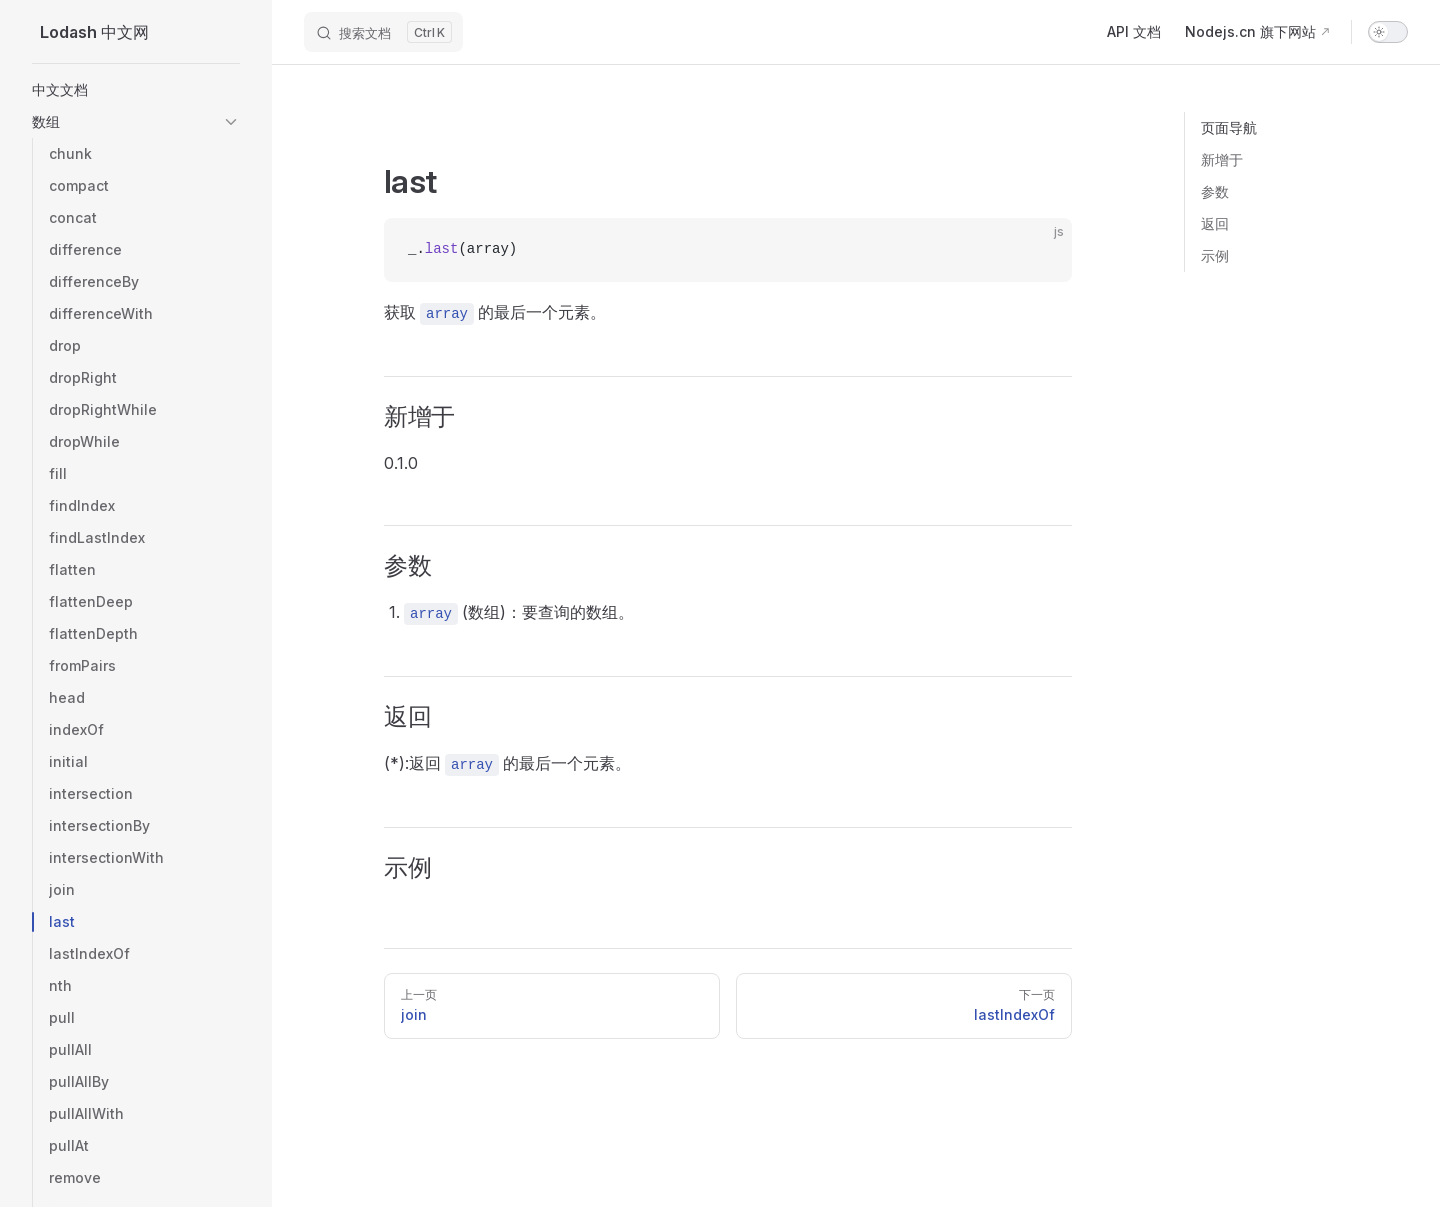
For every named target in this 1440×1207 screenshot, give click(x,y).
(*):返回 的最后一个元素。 (507, 764)
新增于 (1222, 159)
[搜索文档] (383, 32)
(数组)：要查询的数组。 (519, 613)
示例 (1215, 255)
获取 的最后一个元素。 (495, 313)
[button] (231, 122)
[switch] (1388, 32)
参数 (1215, 191)
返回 (1215, 223)
